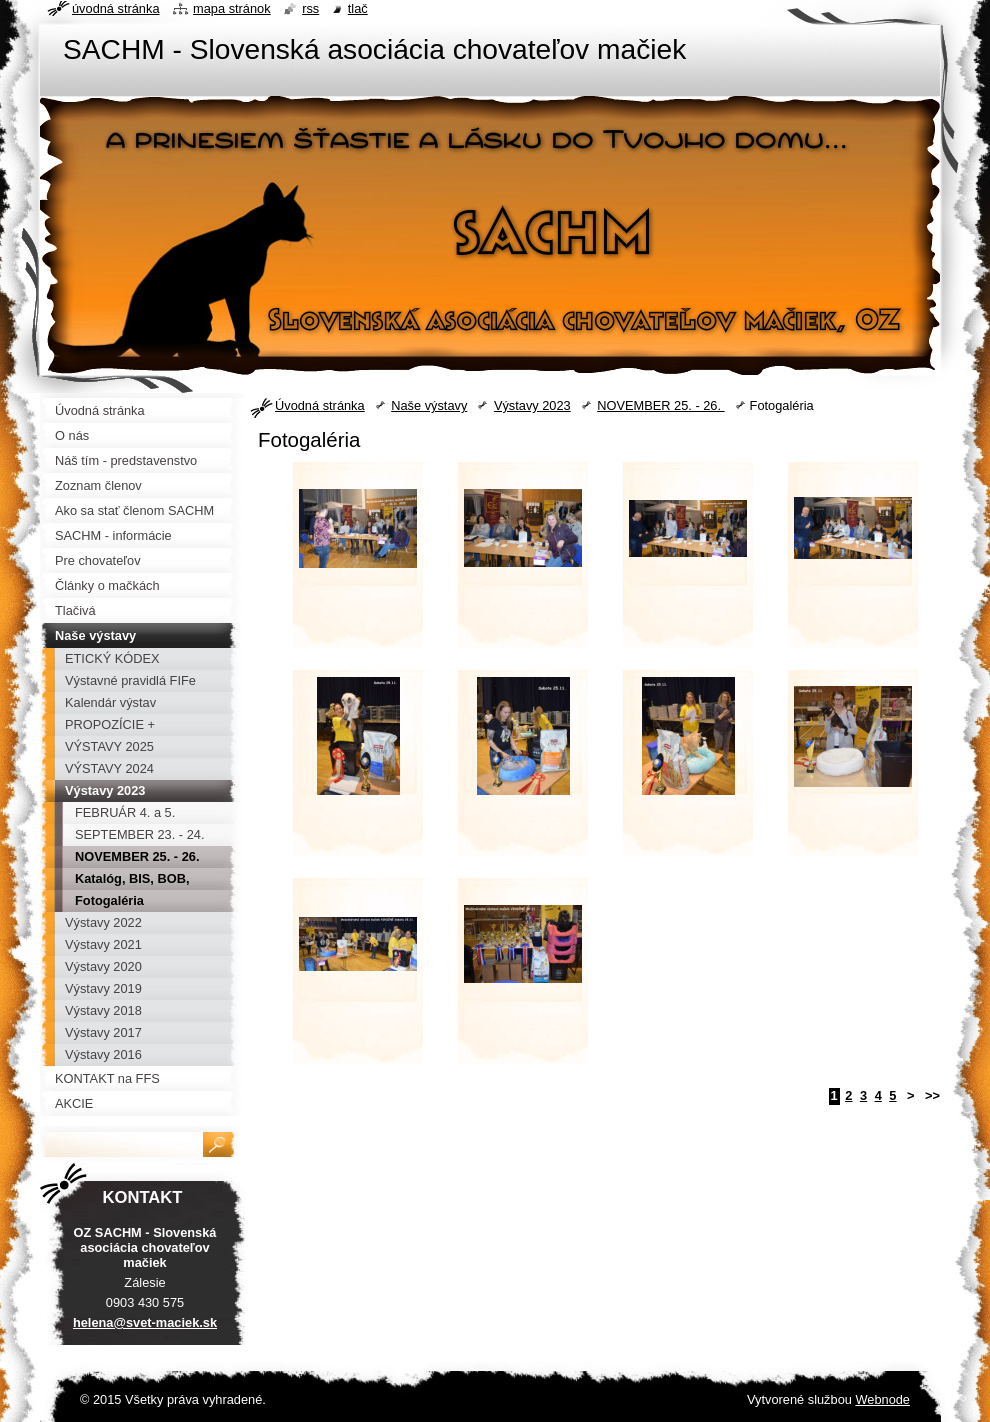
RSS (310, 8)
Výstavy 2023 (532, 405)
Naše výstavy (429, 405)
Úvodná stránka (320, 405)
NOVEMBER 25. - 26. (660, 405)
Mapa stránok (232, 8)
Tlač (358, 8)
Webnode (882, 1399)
